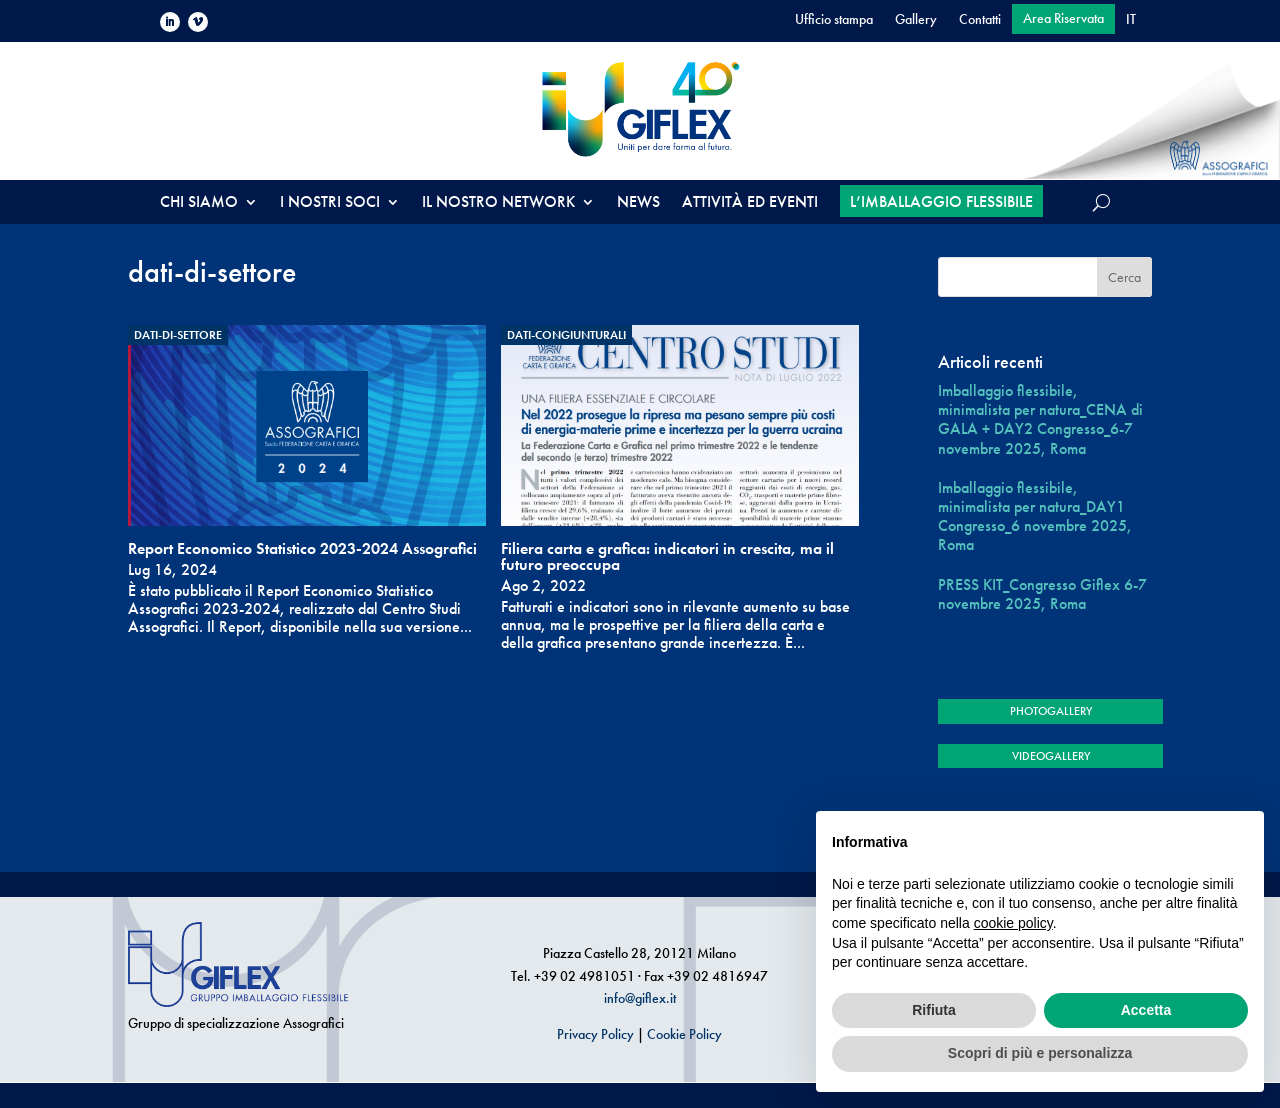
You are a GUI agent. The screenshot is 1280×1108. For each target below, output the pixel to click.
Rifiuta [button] (934, 1010)
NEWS (638, 203)
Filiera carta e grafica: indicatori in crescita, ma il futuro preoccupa (667, 556)
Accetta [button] (1146, 1010)
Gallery (916, 20)
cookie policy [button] (1013, 923)
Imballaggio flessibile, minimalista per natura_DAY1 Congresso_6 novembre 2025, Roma (1035, 516)
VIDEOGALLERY (1051, 756)
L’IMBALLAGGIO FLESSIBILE (941, 201)
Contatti (980, 20)
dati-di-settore (178, 335)
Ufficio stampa (834, 20)
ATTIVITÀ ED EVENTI (750, 203)
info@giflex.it (640, 998)
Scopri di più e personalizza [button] (1040, 1053)
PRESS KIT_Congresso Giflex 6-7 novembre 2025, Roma (1042, 594)
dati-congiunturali (566, 335)
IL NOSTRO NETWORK (498, 203)
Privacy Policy (595, 1034)
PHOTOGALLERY (1051, 711)
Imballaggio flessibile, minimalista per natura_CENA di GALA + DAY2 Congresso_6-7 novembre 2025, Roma (1040, 419)
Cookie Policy (684, 1034)
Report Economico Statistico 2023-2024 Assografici (302, 548)
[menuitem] (1131, 23)
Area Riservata (1063, 19)
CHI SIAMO (199, 203)
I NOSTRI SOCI (330, 203)
